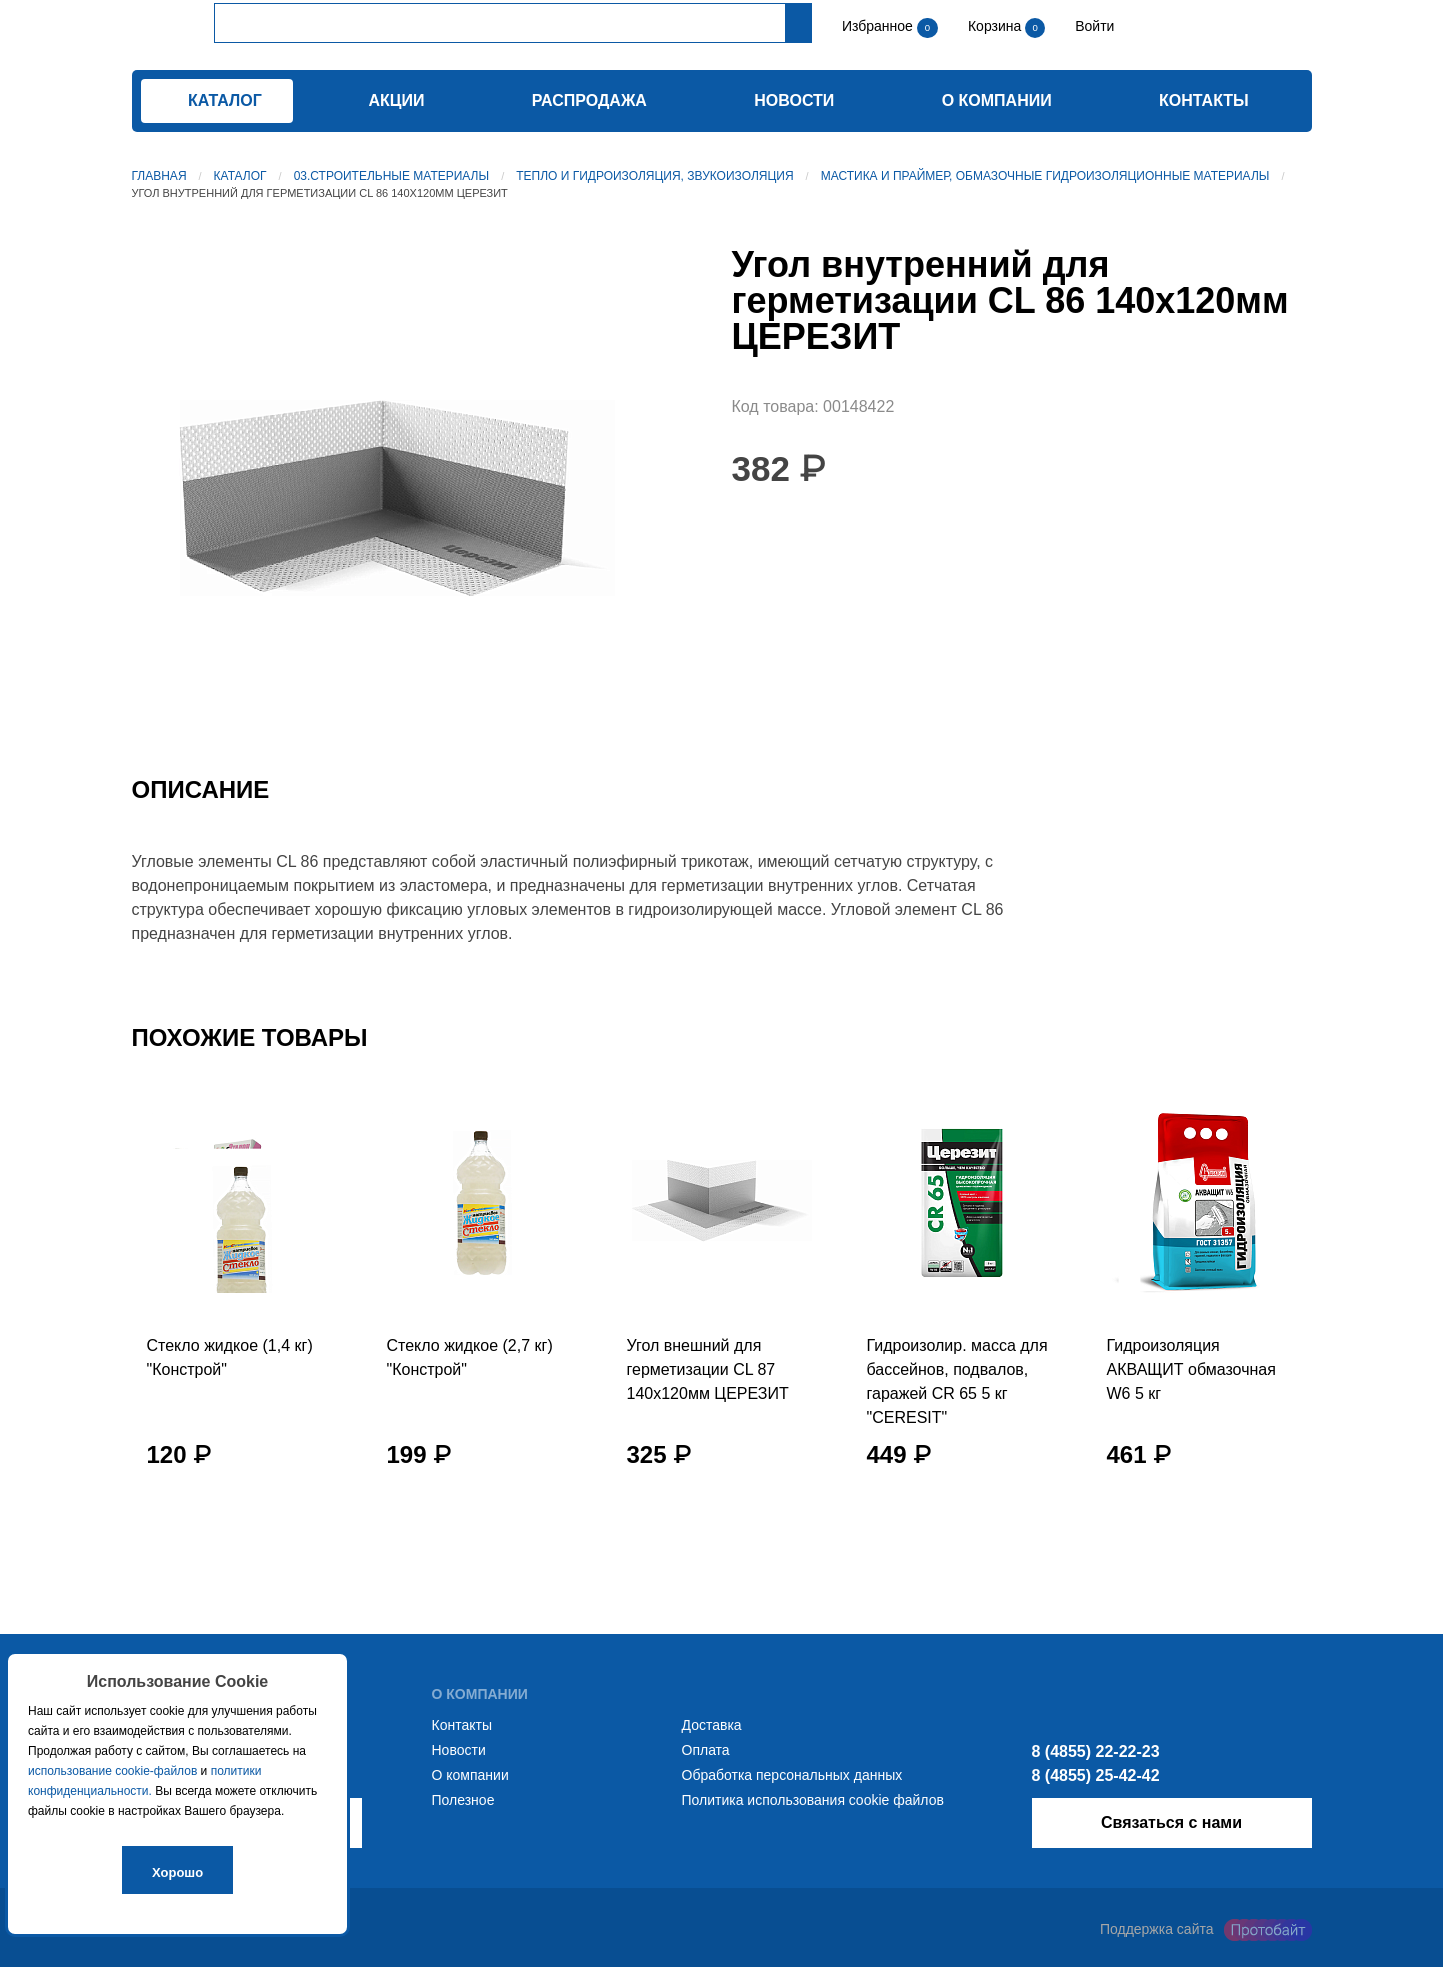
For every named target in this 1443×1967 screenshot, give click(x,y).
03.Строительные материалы (391, 176)
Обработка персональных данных (792, 1775)
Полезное (463, 1800)
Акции (396, 100)
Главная (159, 176)
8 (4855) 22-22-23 (1096, 1751)
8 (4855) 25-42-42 (1096, 1775)
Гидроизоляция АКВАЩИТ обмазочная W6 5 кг (1191, 1369)
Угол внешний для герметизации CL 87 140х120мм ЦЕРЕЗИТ (708, 1369)
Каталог (240, 176)
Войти (1092, 26)
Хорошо (177, 1872)
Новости (794, 100)
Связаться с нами (1171, 1822)
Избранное (877, 26)
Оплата (706, 1750)
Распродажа (589, 100)
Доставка (712, 1725)
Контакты (1204, 100)
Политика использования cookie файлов (813, 1800)
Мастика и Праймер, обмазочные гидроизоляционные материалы (1045, 176)
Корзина (996, 26)
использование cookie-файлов (112, 1771)
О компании (997, 100)
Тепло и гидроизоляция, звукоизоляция (654, 176)
